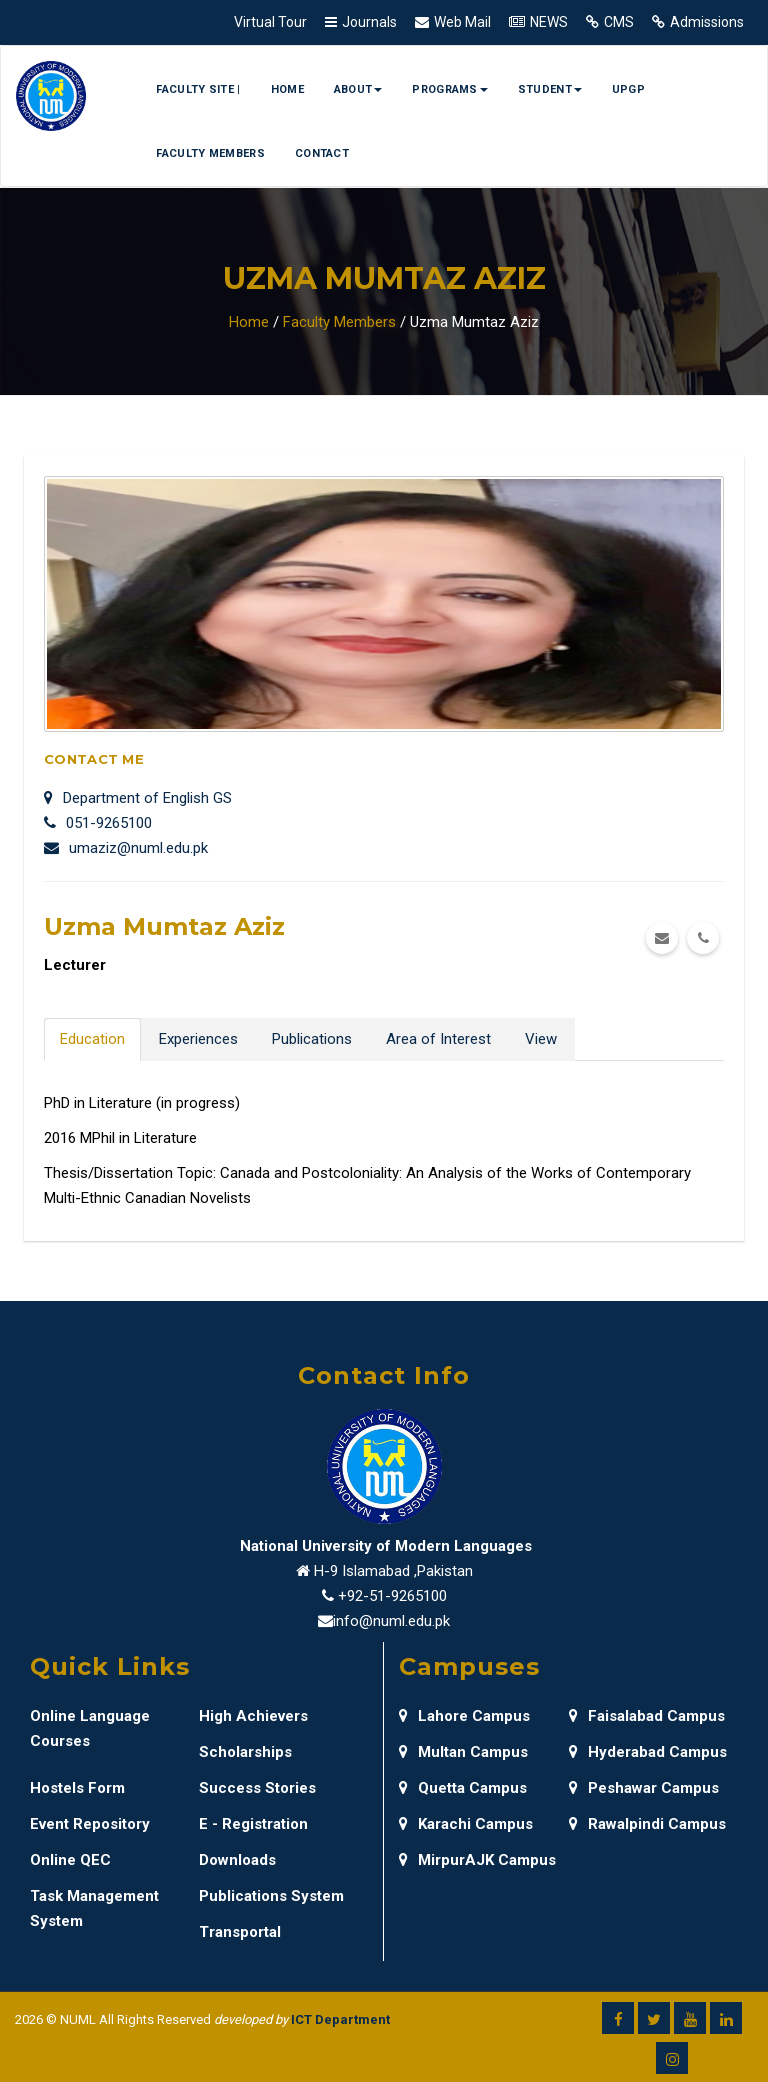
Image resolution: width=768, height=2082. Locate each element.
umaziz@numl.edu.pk (126, 848)
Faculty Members (210, 153)
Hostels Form (77, 1788)
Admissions (707, 22)
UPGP (628, 89)
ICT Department (340, 2019)
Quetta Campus (463, 1788)
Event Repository (90, 1824)
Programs (449, 89)
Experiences (198, 1039)
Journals (369, 22)
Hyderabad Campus (648, 1752)
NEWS (549, 22)
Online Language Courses (90, 1728)
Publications (312, 1039)
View (541, 1039)
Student (550, 89)
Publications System (271, 1896)
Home (287, 89)
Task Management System (94, 1908)
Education (92, 1039)
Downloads (237, 1860)
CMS (619, 22)
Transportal (240, 1932)
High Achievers (253, 1716)
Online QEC (70, 1860)
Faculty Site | (198, 89)
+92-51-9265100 (392, 1596)
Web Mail (462, 22)
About (358, 89)
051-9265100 (98, 823)
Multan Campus (463, 1752)
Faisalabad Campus (647, 1716)
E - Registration (253, 1824)
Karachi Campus (466, 1824)
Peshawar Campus (644, 1788)
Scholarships (245, 1752)
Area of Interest (438, 1039)
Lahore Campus (464, 1716)
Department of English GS (138, 798)
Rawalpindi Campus (647, 1824)
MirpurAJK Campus (477, 1860)
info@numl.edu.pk (391, 1621)
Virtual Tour (270, 22)
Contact (322, 153)
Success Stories (257, 1788)
